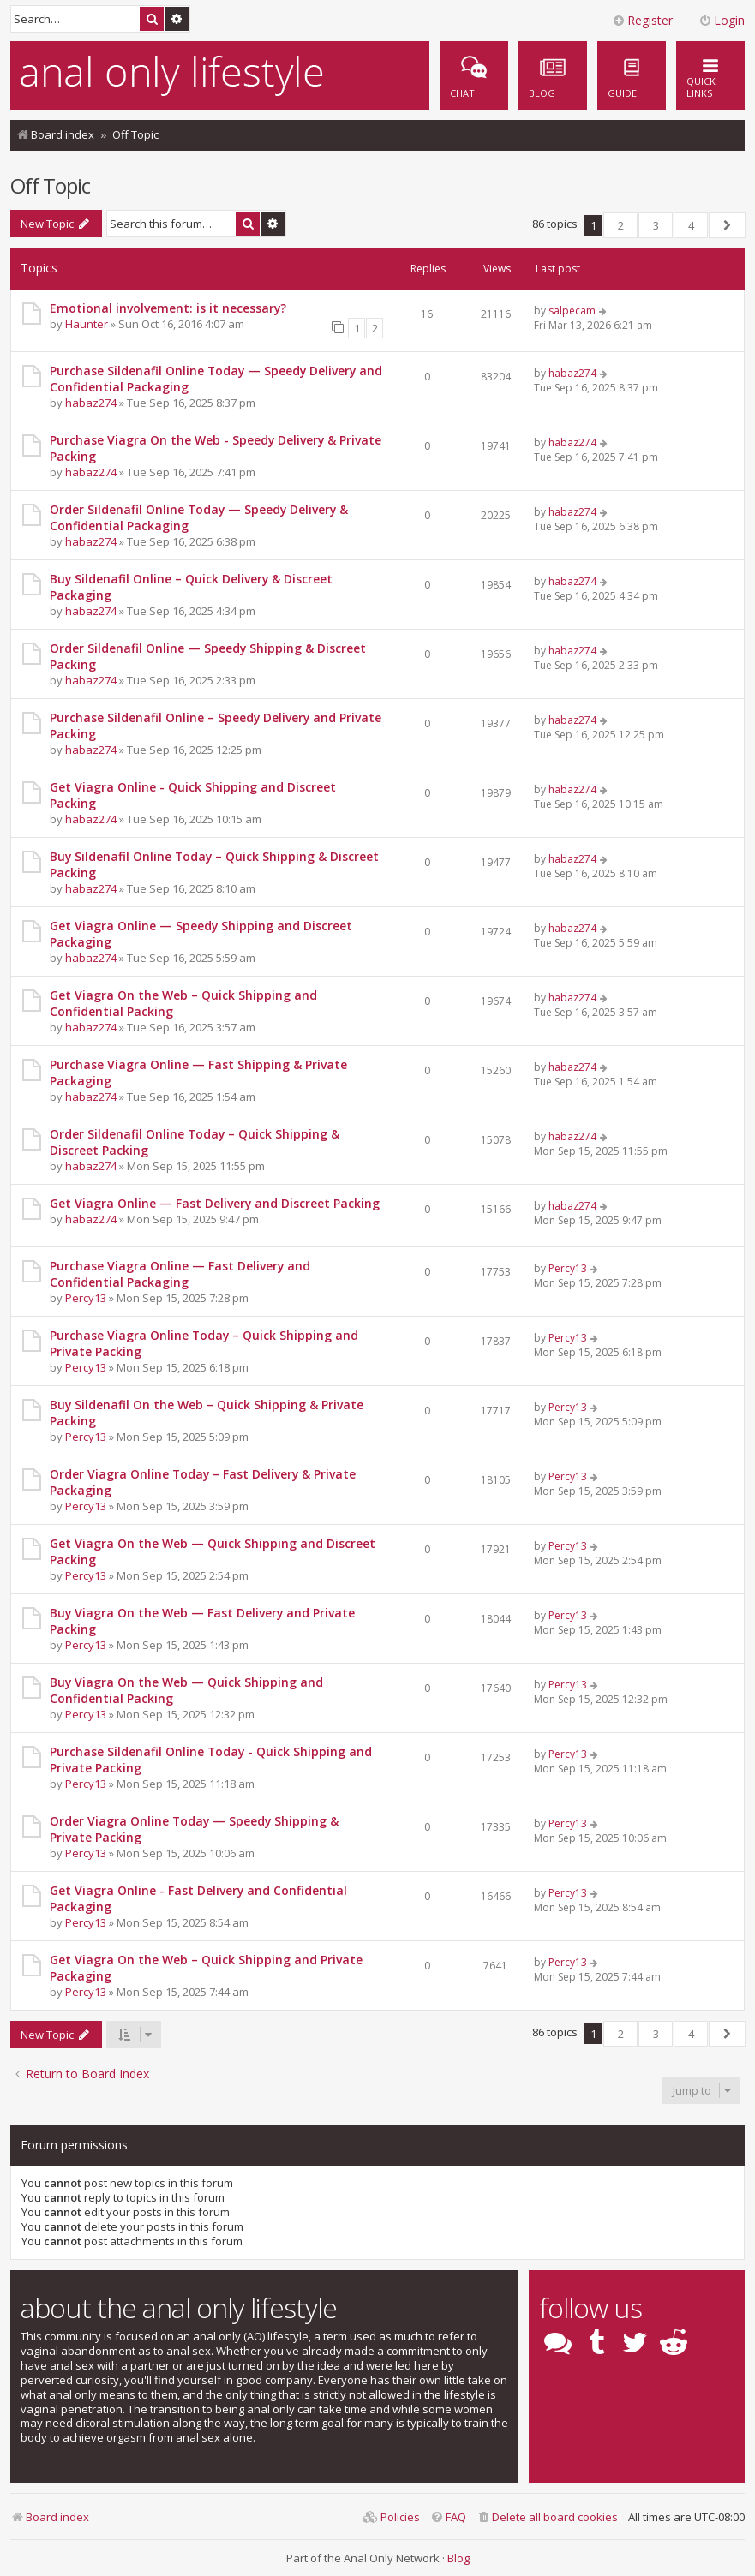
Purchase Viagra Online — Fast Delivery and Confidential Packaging (180, 1274)
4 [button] (691, 225)
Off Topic (50, 185)
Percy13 (85, 1298)
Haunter (86, 324)
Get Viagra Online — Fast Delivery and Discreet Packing (215, 1203)
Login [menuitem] (721, 20)
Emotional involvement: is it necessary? (168, 308)
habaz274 (91, 402)
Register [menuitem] (642, 20)
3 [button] (656, 225)
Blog (458, 2558)
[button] (727, 225)
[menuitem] (631, 75)
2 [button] (621, 225)
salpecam (572, 310)
